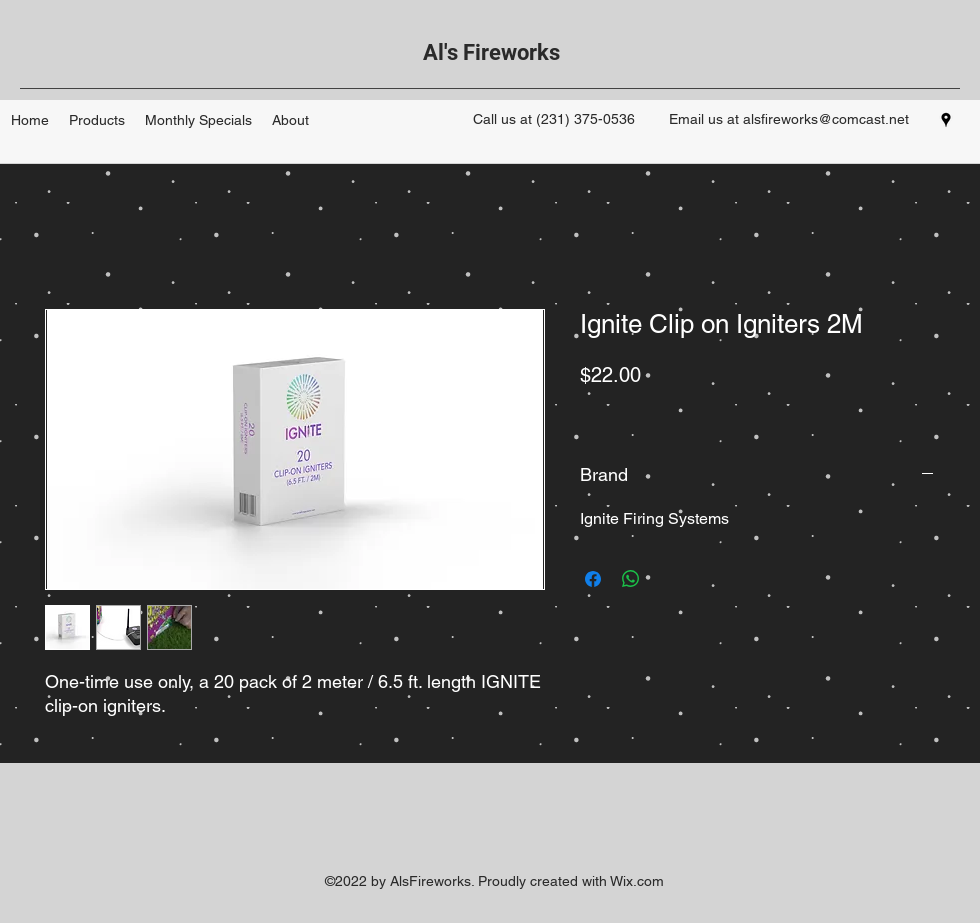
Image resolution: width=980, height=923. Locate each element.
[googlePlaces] (946, 120)
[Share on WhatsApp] (631, 579)
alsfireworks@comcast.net (826, 119)
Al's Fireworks (491, 52)
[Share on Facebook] (593, 579)
